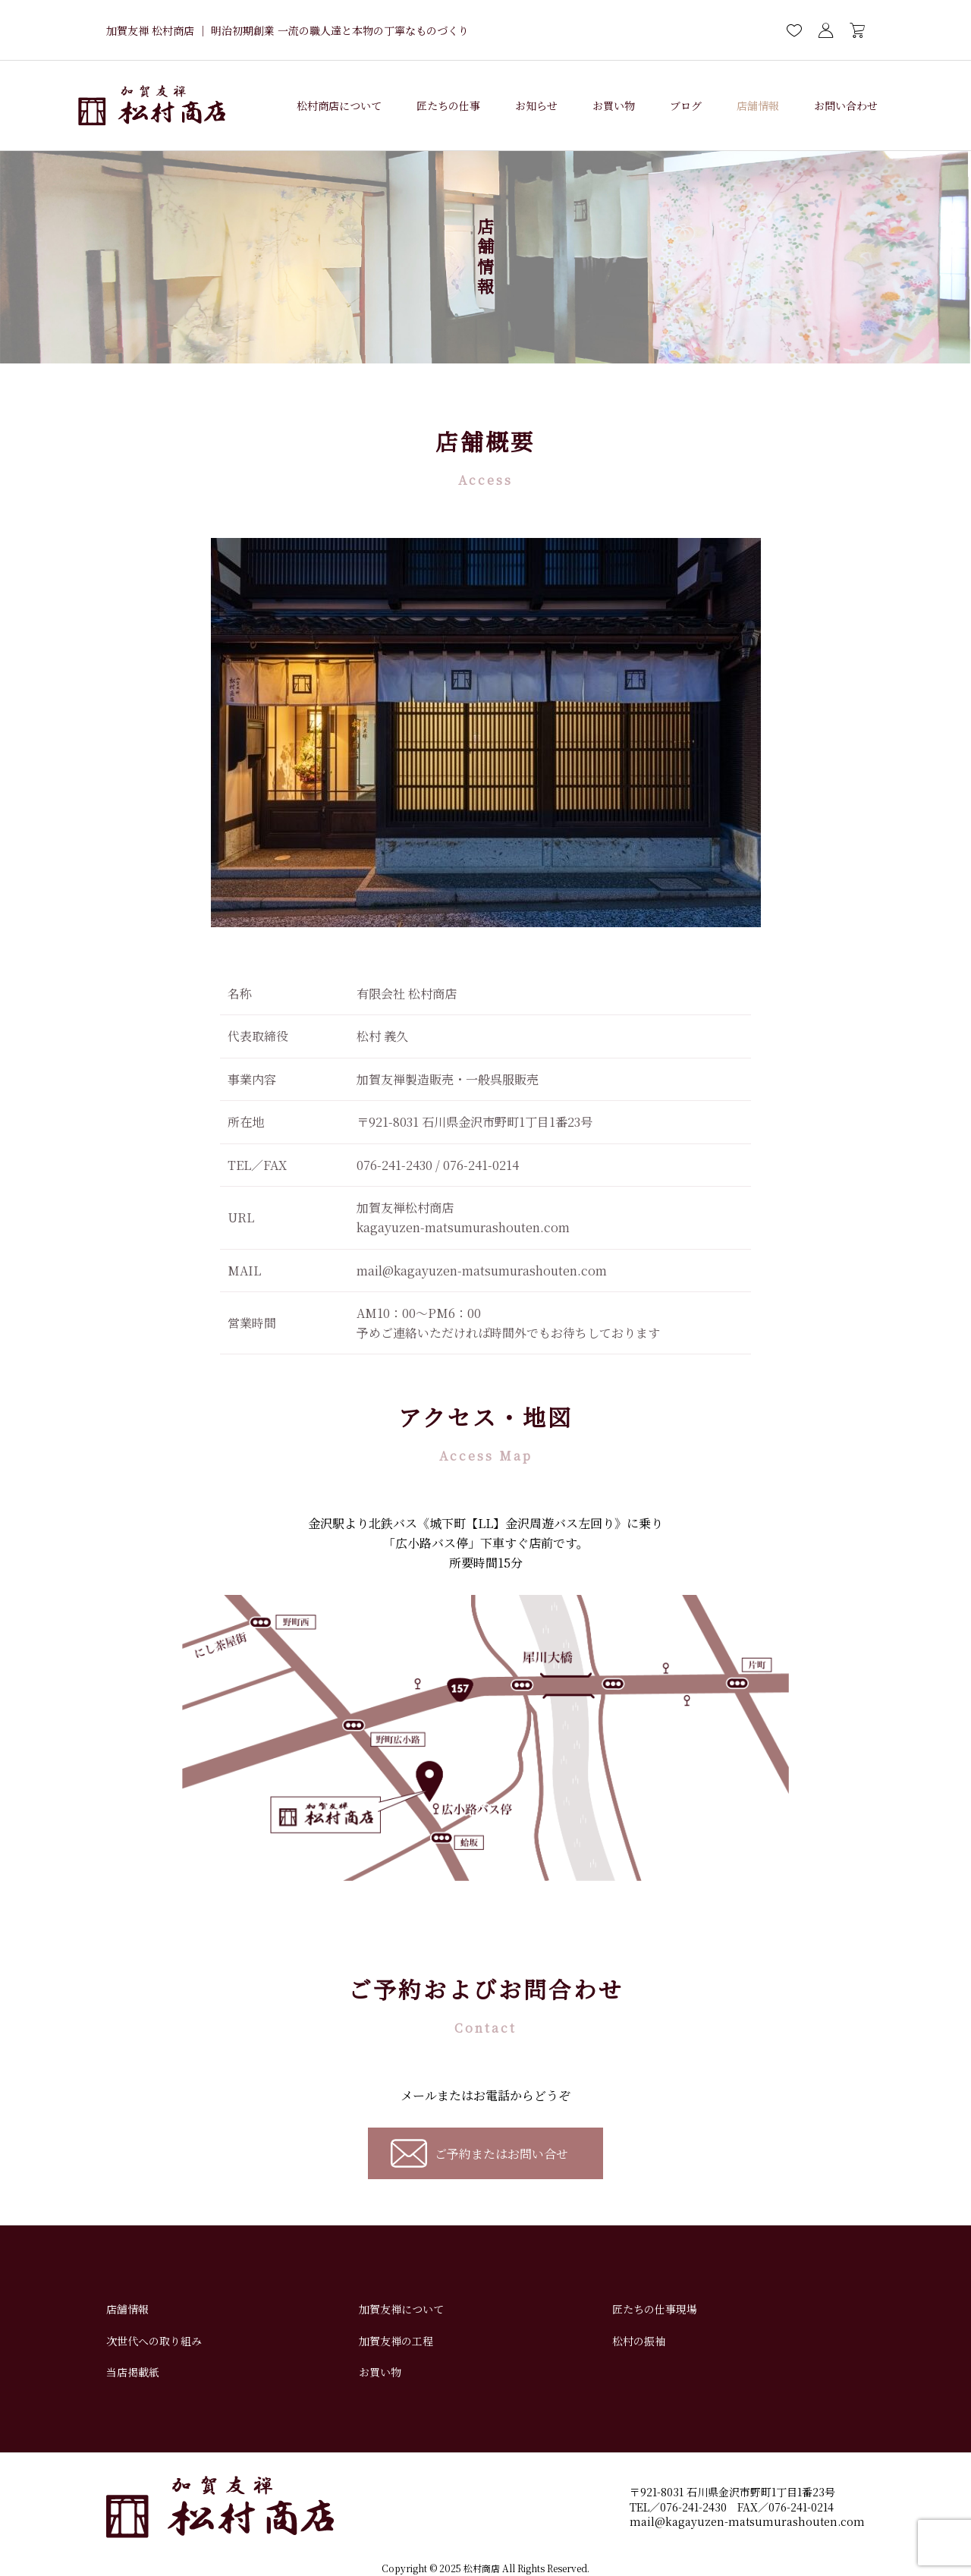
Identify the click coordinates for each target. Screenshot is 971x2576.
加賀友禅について (401, 2309)
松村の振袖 (638, 2340)
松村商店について (339, 105)
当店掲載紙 (132, 2371)
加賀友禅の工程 (396, 2340)
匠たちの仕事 (448, 105)
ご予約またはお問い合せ (501, 2153)
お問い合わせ (846, 105)
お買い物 (613, 105)
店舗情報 (758, 105)
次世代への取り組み (154, 2340)
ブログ (686, 105)
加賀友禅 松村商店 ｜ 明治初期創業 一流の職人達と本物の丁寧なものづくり (287, 30)
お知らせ (536, 105)
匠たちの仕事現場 (654, 2309)
